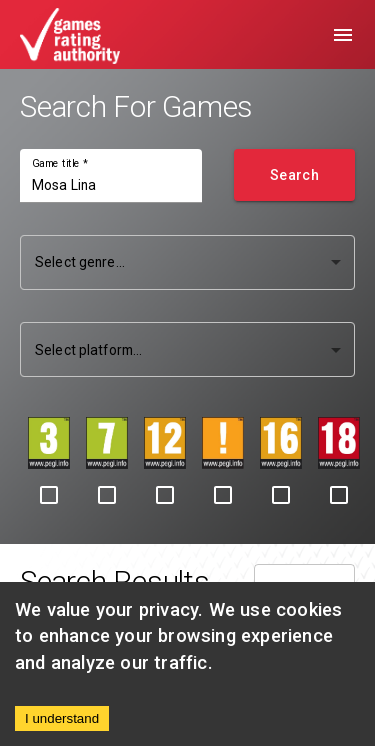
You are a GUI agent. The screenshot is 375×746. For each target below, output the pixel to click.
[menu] (343, 35)
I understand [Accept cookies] (62, 718)
